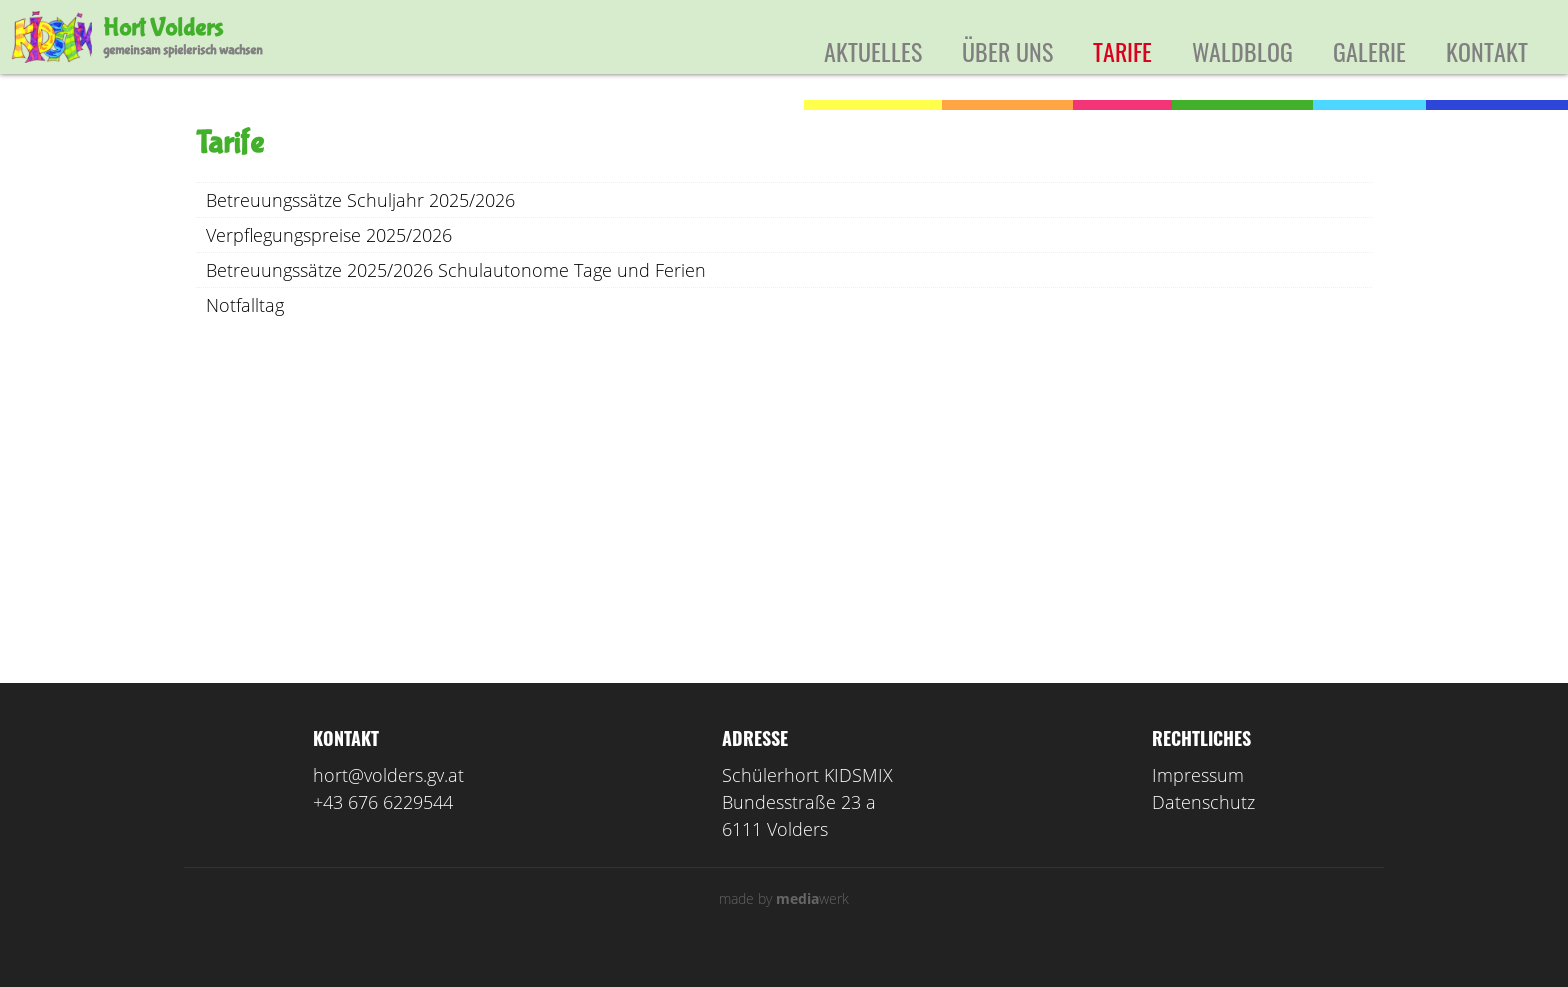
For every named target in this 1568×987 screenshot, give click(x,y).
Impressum (1198, 802)
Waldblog (1242, 51)
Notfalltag (245, 332)
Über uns (1007, 51)
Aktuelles (873, 51)
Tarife (1122, 51)
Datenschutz (1203, 829)
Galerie (1369, 51)
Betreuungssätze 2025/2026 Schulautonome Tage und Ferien (456, 297)
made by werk (784, 925)
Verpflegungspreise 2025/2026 (329, 262)
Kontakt (1487, 51)
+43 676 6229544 (383, 829)
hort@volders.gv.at (388, 802)
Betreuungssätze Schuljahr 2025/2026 (360, 227)
